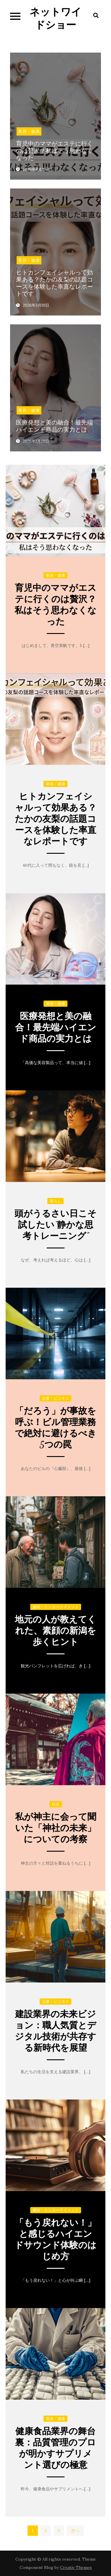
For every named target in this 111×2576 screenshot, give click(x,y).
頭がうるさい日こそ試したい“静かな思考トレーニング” (55, 1224)
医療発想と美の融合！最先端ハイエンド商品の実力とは (54, 426)
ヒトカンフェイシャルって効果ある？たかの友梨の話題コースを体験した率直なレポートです (54, 283)
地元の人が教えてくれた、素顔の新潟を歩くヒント (55, 1630)
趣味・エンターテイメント (56, 1606)
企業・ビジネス (55, 1398)
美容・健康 (29, 131)
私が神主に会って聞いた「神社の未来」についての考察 (55, 1828)
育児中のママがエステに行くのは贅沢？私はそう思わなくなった (54, 151)
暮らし (55, 1201)
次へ (75, 2530)
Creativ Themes (76, 2567)
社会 (55, 1804)
